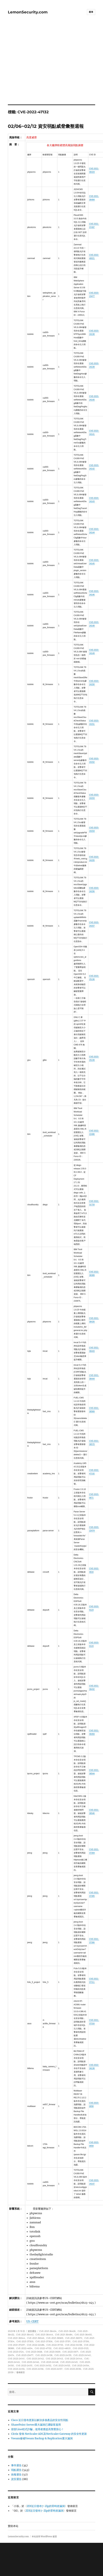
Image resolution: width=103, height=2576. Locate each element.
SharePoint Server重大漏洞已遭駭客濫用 (36, 2424)
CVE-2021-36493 (83, 2334)
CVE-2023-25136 (73, 2369)
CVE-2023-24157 (54, 2369)
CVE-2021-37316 (81, 2341)
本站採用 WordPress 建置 (44, 2536)
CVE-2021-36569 (54, 2338)
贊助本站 (13, 2526)
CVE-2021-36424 (47, 2331)
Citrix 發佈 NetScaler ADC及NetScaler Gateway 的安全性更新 (49, 2433)
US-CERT (32, 2321)
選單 (91, 12)
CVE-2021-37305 (25, 2341)
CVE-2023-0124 (16, 2351)
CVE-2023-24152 (42, 2365)
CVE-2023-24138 (43, 2355)
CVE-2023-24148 (49, 2362)
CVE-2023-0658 (34, 2351)
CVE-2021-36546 (35, 2338)
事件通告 (16, 2465)
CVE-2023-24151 (24, 2365)
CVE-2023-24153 (61, 2365)
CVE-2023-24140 (82, 2355)
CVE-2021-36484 (63, 2334)
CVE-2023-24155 (16, 2369)
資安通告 (32, 2331)
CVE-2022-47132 (43, 2348)
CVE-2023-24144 (73, 2358)
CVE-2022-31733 (54, 2345)
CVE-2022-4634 (24, 2348)
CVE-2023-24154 (80, 2365)
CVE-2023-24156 (35, 2369)
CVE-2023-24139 (62, 2355)
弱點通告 (16, 2470)
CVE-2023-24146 (30, 2362)
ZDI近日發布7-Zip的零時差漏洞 (46, 2506)
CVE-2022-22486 (35, 2345)
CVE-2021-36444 (44, 2334)
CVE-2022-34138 (73, 2345)
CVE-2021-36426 (67, 2331)
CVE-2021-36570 (73, 2338)
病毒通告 (16, 2474)
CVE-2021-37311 (62, 2341)
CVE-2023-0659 (52, 2351)
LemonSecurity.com (28, 12)
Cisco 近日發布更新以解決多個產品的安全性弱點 (39, 2420)
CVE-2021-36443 (24, 2334)
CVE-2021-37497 (16, 2345)
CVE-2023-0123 (80, 2348)
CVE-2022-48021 (62, 2348)
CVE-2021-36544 (16, 2338)
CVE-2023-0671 (70, 2351)
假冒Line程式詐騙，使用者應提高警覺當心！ (37, 2429)
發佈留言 (20, 2372)
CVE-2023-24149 (68, 2362)
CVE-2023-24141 (16, 2358)
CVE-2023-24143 (54, 2358)
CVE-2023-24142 (35, 2358)
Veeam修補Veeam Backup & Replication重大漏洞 (42, 2438)
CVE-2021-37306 (43, 2341)
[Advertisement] (38, 64)
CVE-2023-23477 (24, 2355)
